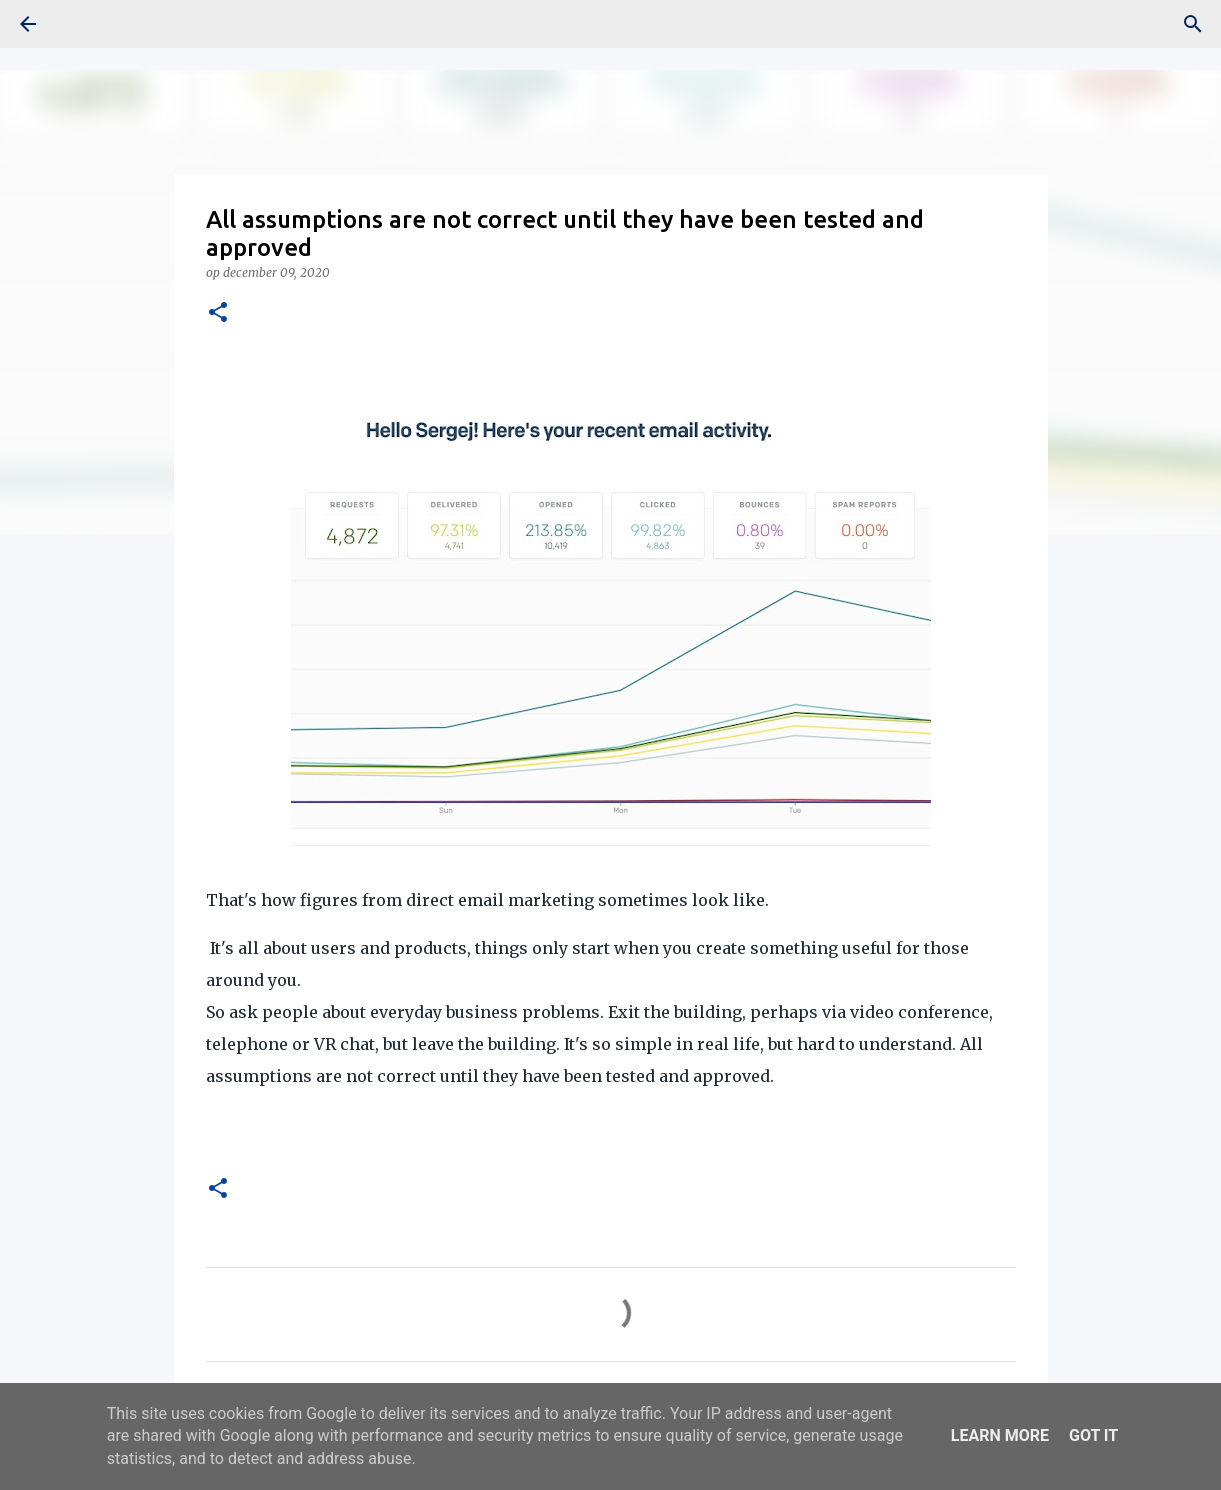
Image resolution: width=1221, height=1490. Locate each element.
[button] (218, 313)
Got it (1093, 1435)
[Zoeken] (1193, 24)
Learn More (1000, 1435)
